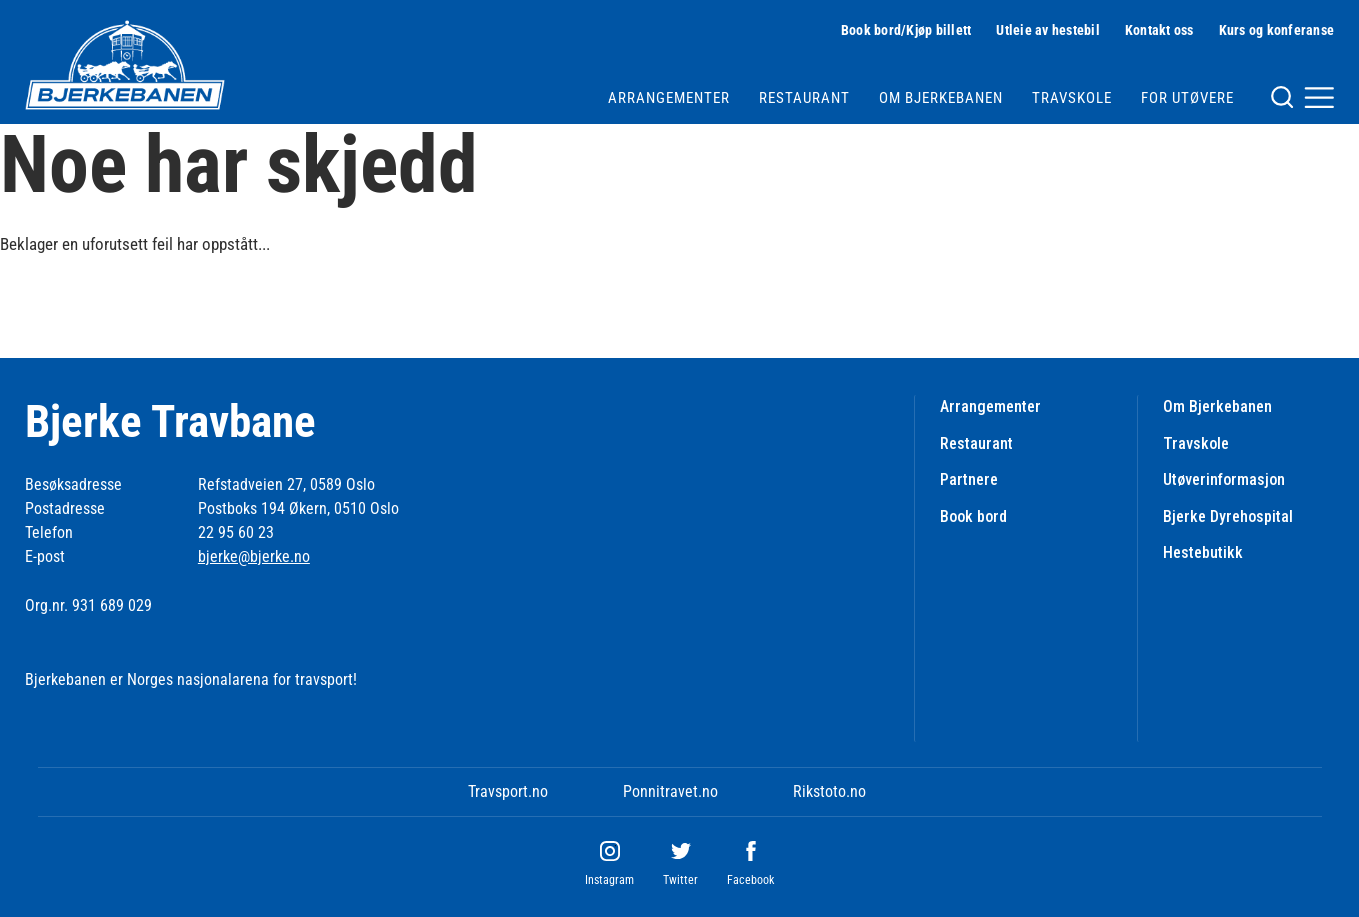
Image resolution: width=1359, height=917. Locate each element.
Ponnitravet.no (670, 791)
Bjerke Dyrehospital (1228, 516)
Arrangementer (669, 98)
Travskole (1072, 98)
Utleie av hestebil (1048, 30)
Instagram (609, 880)
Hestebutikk (1203, 552)
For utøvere (1187, 98)
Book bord (973, 516)
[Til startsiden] (125, 65)
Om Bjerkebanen (941, 98)
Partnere (969, 479)
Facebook (750, 880)
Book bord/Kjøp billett (906, 30)
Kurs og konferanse (1277, 30)
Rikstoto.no (829, 791)
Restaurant (804, 98)
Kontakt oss (1159, 30)
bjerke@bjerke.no (254, 556)
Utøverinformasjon (1224, 479)
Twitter (680, 880)
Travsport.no (508, 791)
